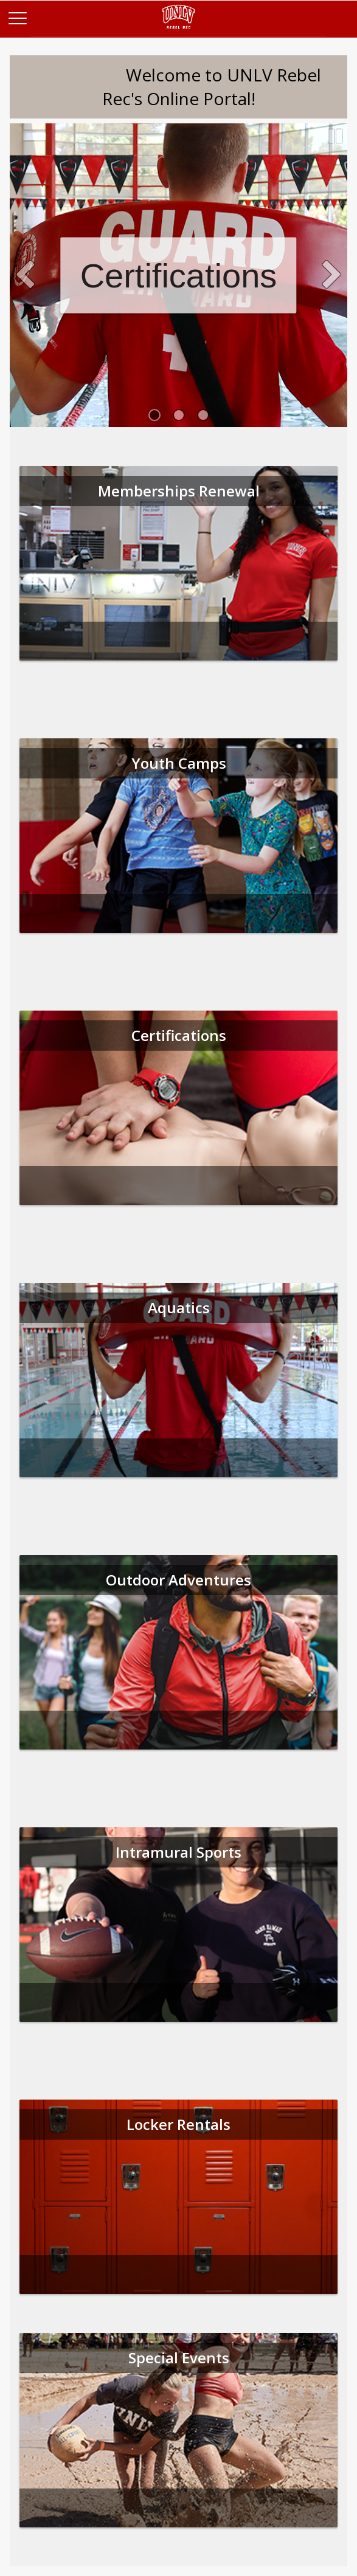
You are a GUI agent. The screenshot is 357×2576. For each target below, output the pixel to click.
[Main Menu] (17, 17)
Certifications (178, 275)
